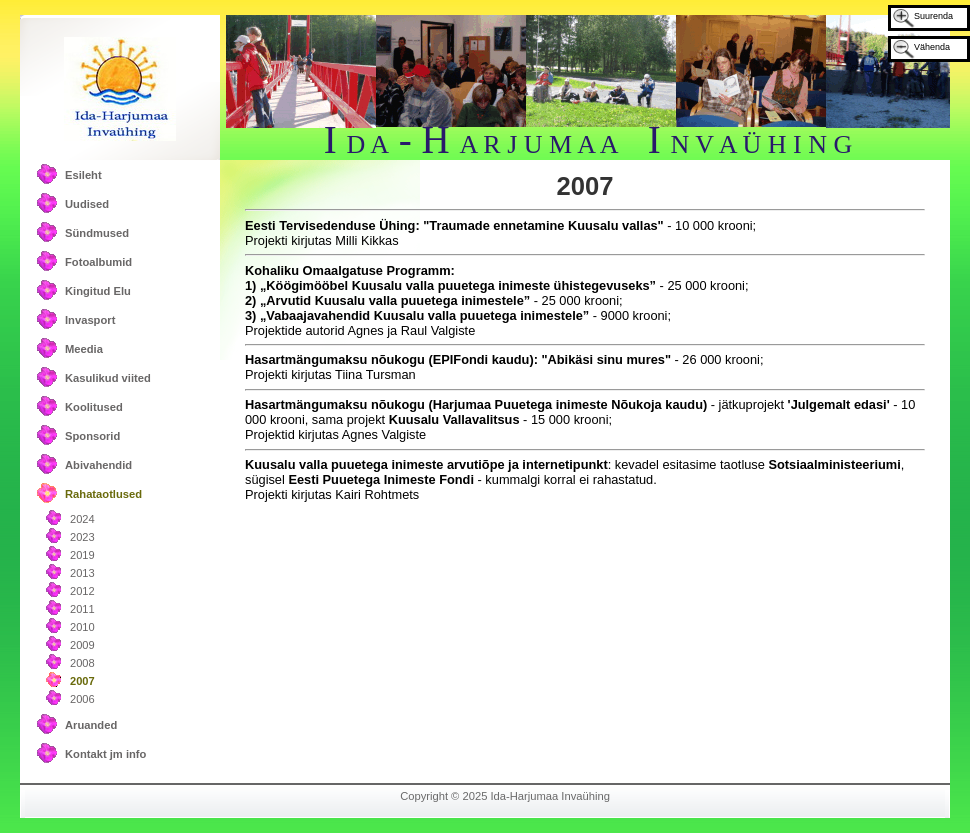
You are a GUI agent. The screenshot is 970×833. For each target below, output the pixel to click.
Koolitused (94, 407)
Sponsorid (92, 436)
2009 (82, 645)
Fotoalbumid (98, 262)
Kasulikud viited (108, 378)
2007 (82, 681)
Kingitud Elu (98, 291)
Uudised (87, 204)
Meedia (84, 349)
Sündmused (97, 233)
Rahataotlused (103, 494)
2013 (82, 573)
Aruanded (91, 725)
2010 (82, 627)
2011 (82, 609)
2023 (82, 537)
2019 (82, 555)
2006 (82, 699)
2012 (82, 591)
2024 (82, 519)
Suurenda (933, 16)
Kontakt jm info (105, 754)
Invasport (90, 320)
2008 (82, 663)
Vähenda (932, 47)
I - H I (588, 139)
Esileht (83, 175)
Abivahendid (98, 465)
